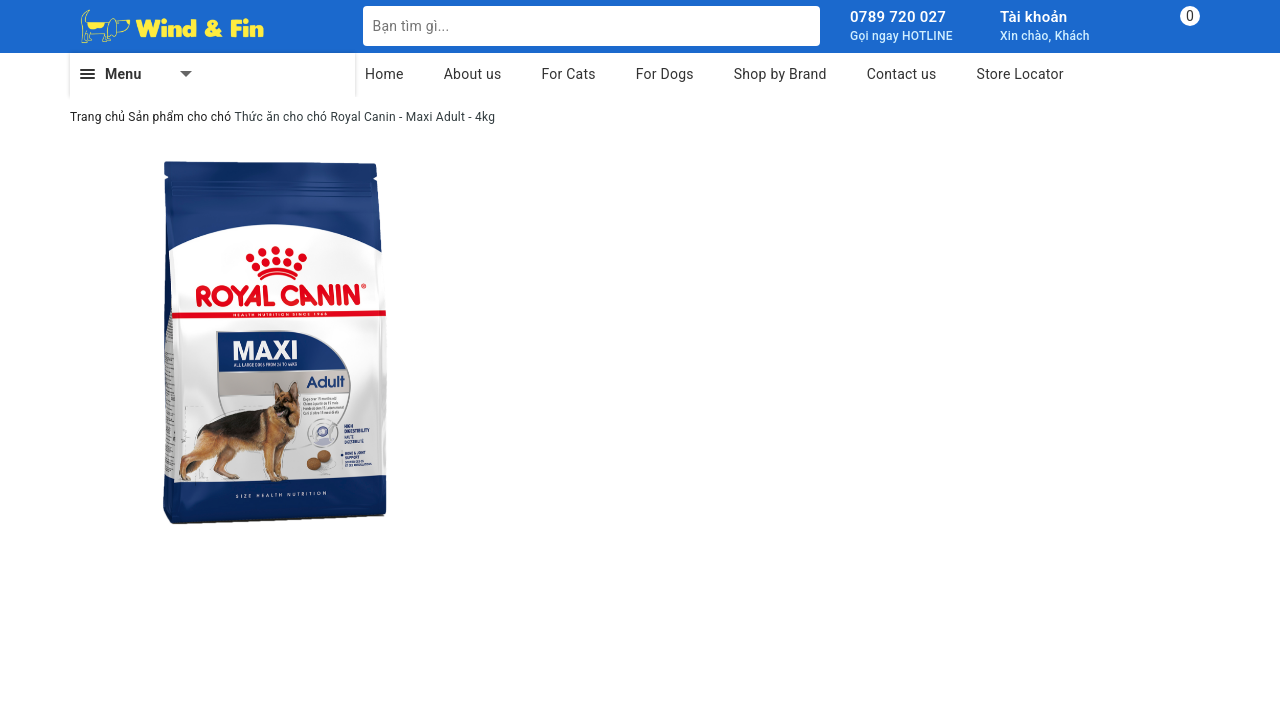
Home (384, 74)
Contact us (902, 74)
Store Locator (1020, 74)
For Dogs (665, 74)
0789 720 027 (898, 17)
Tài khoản (1033, 17)
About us (473, 74)
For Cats (568, 74)
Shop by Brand (780, 74)
